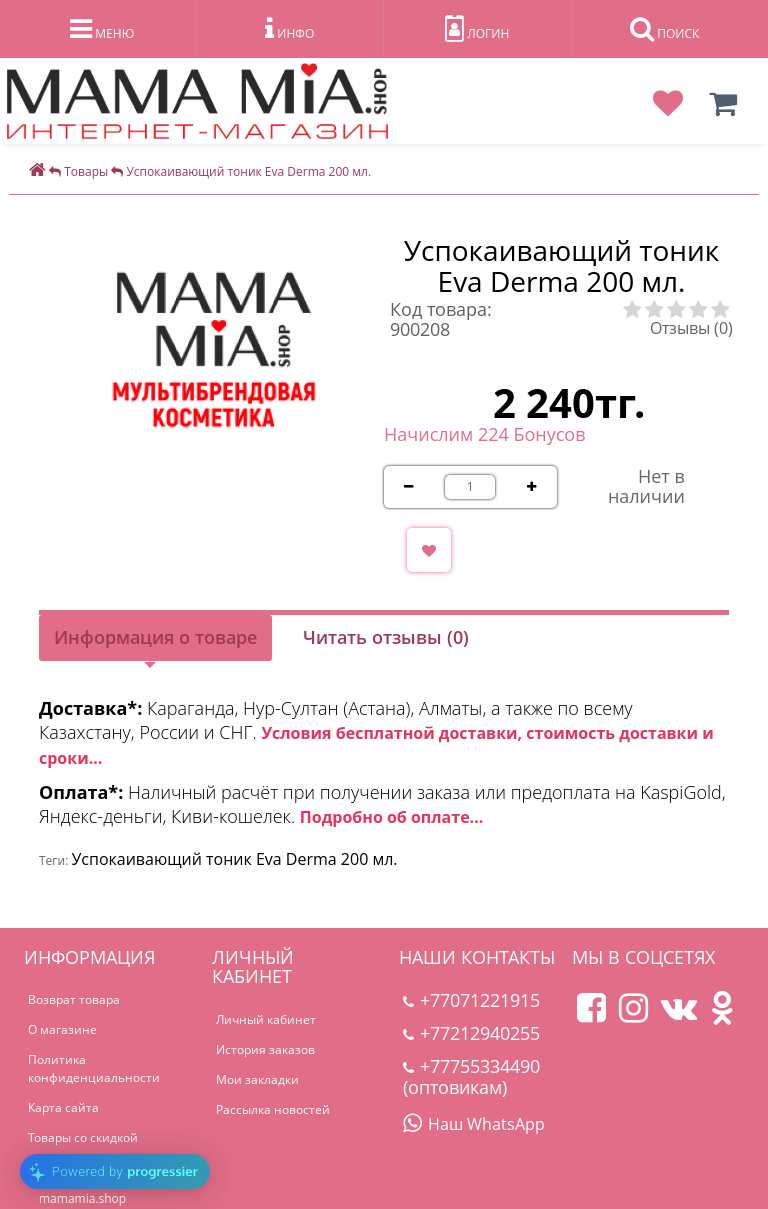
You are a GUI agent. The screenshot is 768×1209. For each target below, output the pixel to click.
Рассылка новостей (273, 1109)
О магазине (62, 1029)
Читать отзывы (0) (386, 637)
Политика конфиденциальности (94, 1068)
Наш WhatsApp (474, 1124)
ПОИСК (664, 29)
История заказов (265, 1049)
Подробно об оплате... (391, 817)
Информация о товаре (155, 637)
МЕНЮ (102, 29)
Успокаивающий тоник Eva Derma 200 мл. (234, 859)
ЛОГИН (477, 29)
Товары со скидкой (83, 1137)
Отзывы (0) (691, 328)
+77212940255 (471, 1033)
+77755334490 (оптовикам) (471, 1076)
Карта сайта (63, 1107)
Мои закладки (257, 1079)
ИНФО (289, 29)
